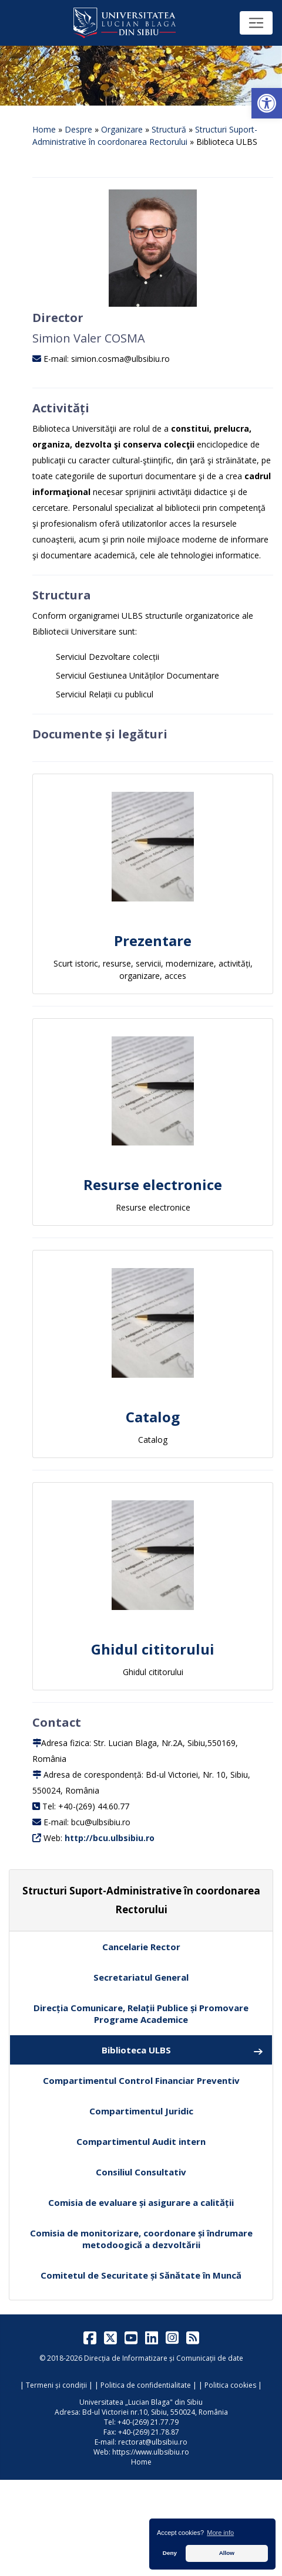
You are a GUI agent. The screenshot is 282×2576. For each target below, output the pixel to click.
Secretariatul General (141, 1977)
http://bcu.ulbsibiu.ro (110, 1837)
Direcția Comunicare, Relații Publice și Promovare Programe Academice (141, 2013)
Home (44, 129)
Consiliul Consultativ (141, 2172)
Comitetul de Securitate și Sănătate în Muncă (141, 2275)
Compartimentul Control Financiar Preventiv (141, 2080)
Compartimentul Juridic (141, 2111)
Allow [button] (226, 2553)
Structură (169, 129)
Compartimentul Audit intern (141, 2141)
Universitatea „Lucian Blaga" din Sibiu (141, 2402)
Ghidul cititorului (152, 1649)
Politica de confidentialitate (145, 2385)
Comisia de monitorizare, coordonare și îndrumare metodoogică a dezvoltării (141, 2238)
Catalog (153, 1416)
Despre (78, 129)
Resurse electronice (152, 1184)
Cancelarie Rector (141, 1947)
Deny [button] (170, 2553)
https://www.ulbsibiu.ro (150, 2452)
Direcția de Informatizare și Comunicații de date (163, 2358)
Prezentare (153, 940)
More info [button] (220, 2532)
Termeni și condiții (56, 2385)
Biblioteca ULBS (182, 2050)
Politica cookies (230, 2385)
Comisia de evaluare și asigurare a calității (141, 2202)
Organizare (122, 129)
